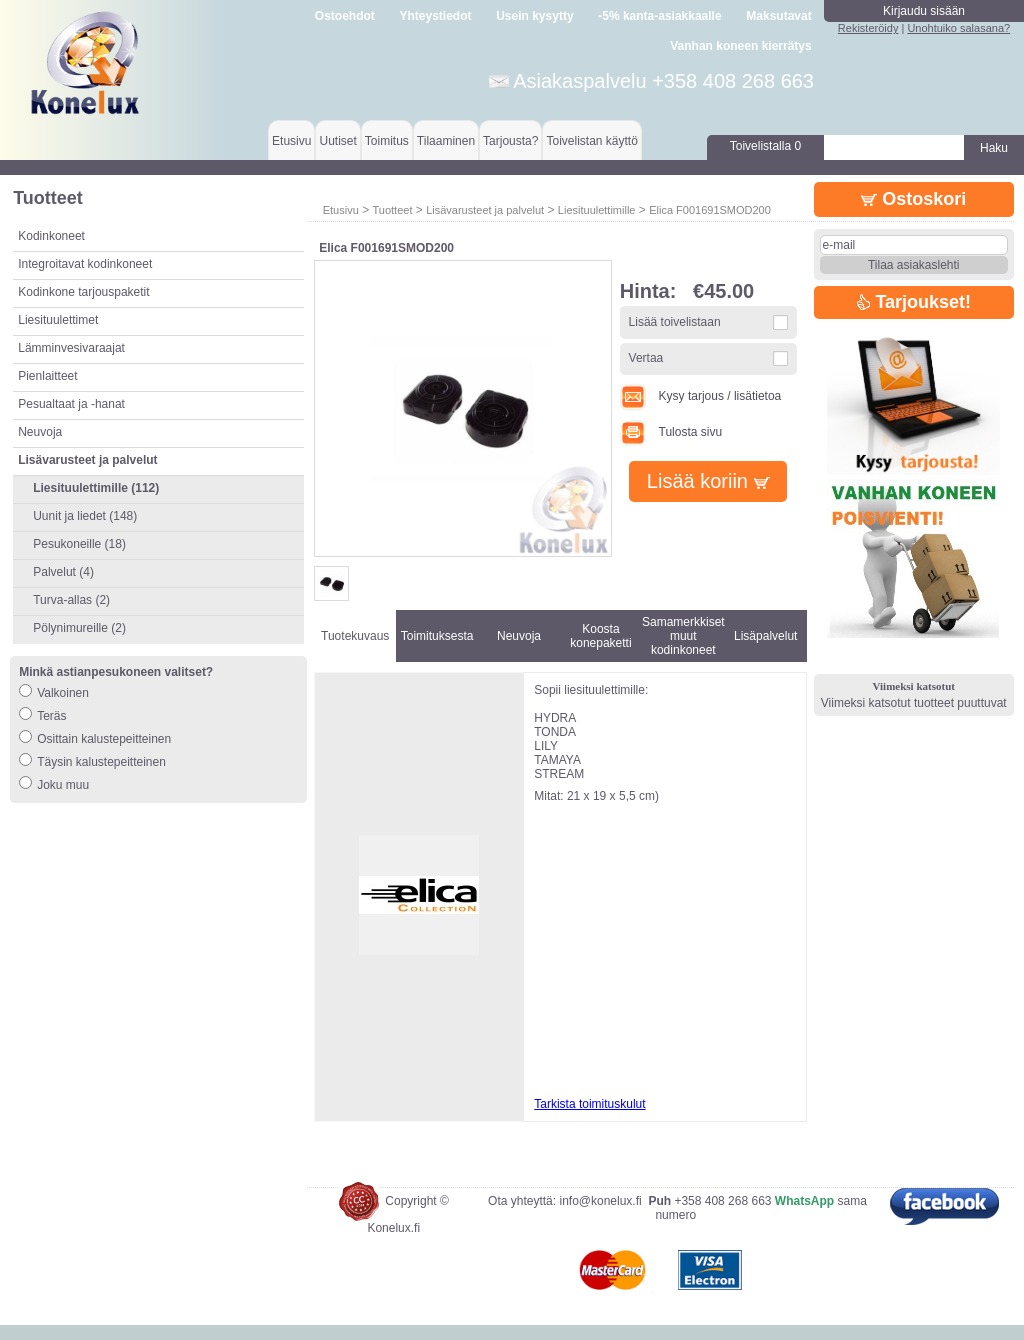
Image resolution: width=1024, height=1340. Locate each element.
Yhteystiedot (436, 16)
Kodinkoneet (51, 236)
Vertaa (646, 358)
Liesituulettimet (58, 320)
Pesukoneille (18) (79, 544)
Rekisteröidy (868, 28)
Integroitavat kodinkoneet (85, 264)
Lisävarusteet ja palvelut (485, 210)
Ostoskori (913, 199)
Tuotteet (392, 210)
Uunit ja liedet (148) (85, 516)
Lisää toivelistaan (675, 322)
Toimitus (387, 141)
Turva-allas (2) (71, 600)
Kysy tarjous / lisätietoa (701, 396)
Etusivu (291, 141)
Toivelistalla (765, 146)
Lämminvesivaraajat (71, 348)
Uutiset (337, 141)
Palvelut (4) (63, 572)
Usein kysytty (534, 16)
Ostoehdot (345, 16)
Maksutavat (778, 16)
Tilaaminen (446, 141)
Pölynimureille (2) (79, 628)
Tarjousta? (510, 141)
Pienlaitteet (47, 376)
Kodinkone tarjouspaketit (83, 292)
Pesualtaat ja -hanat (71, 404)
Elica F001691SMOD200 (710, 210)
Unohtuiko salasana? (958, 28)
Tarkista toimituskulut (589, 1104)
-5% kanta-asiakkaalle (659, 16)
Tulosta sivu (671, 432)
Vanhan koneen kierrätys (740, 46)
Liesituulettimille (597, 210)
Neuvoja (40, 432)
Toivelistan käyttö (591, 141)
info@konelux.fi (600, 1216)
